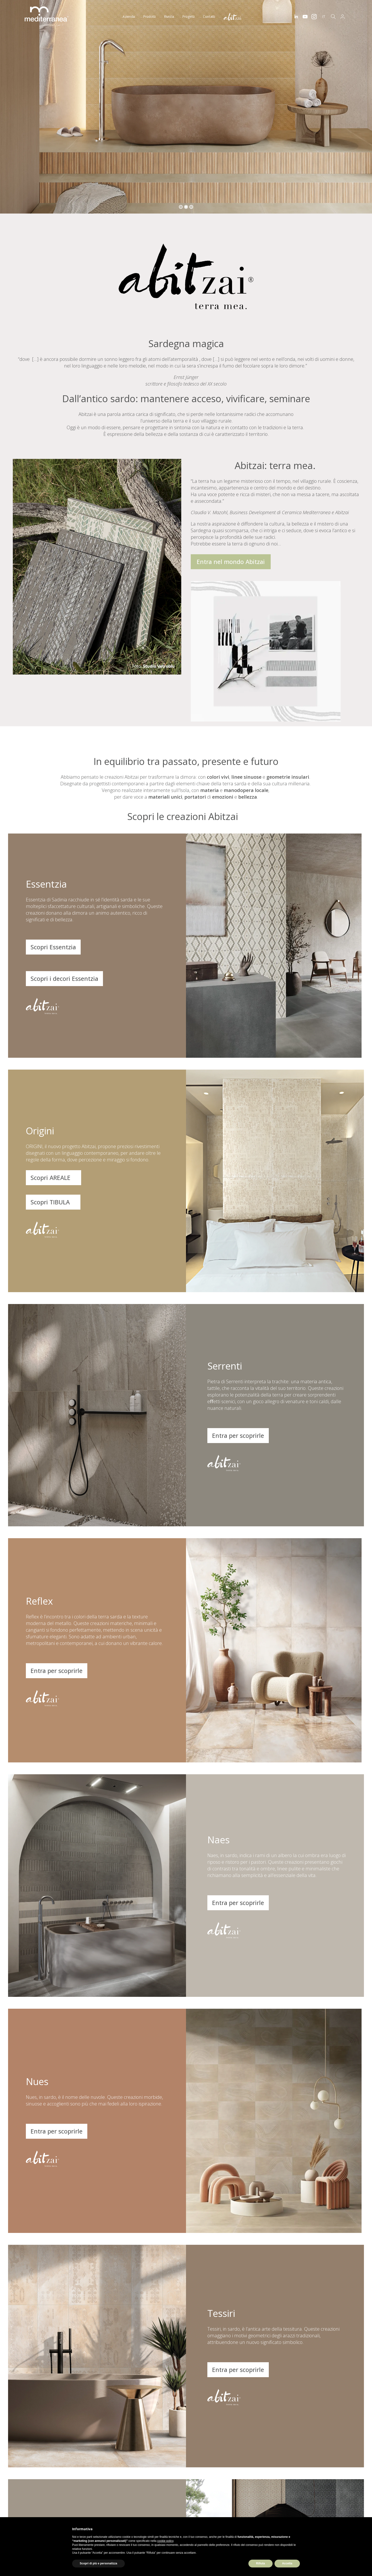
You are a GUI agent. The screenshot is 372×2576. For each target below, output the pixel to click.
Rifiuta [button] (260, 2563)
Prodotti (149, 16)
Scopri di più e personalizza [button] (98, 2563)
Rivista (169, 16)
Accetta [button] (287, 2563)
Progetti (188, 16)
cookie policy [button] (165, 2541)
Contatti (209, 16)
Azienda (129, 16)
